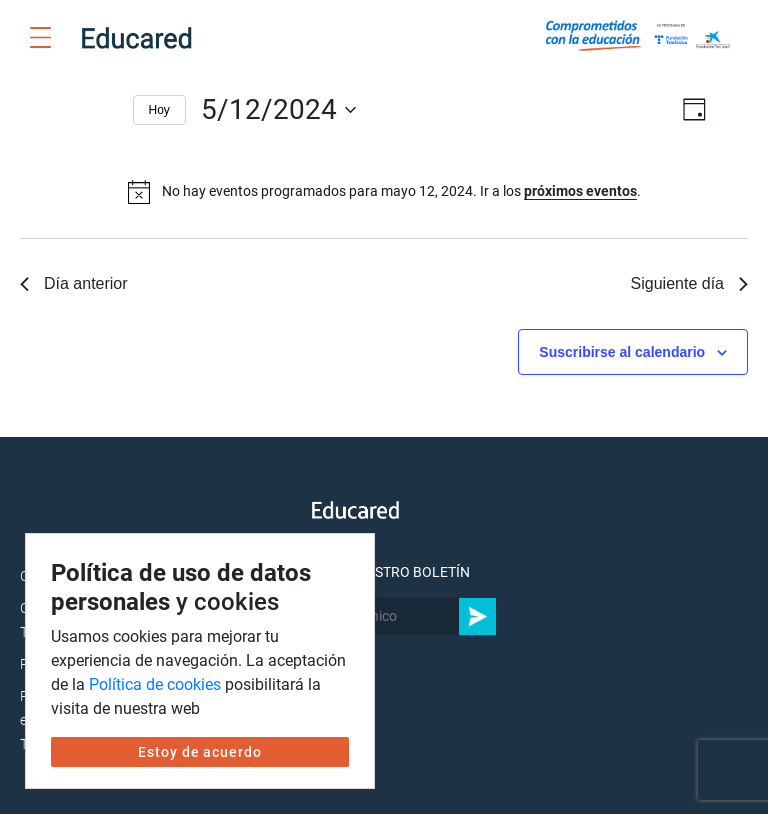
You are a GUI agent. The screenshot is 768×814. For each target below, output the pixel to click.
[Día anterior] (67, 110)
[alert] (384, 192)
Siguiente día (689, 283)
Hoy (159, 110)
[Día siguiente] (106, 110)
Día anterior (74, 283)
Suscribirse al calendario (622, 352)
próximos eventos (580, 191)
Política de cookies (155, 684)
